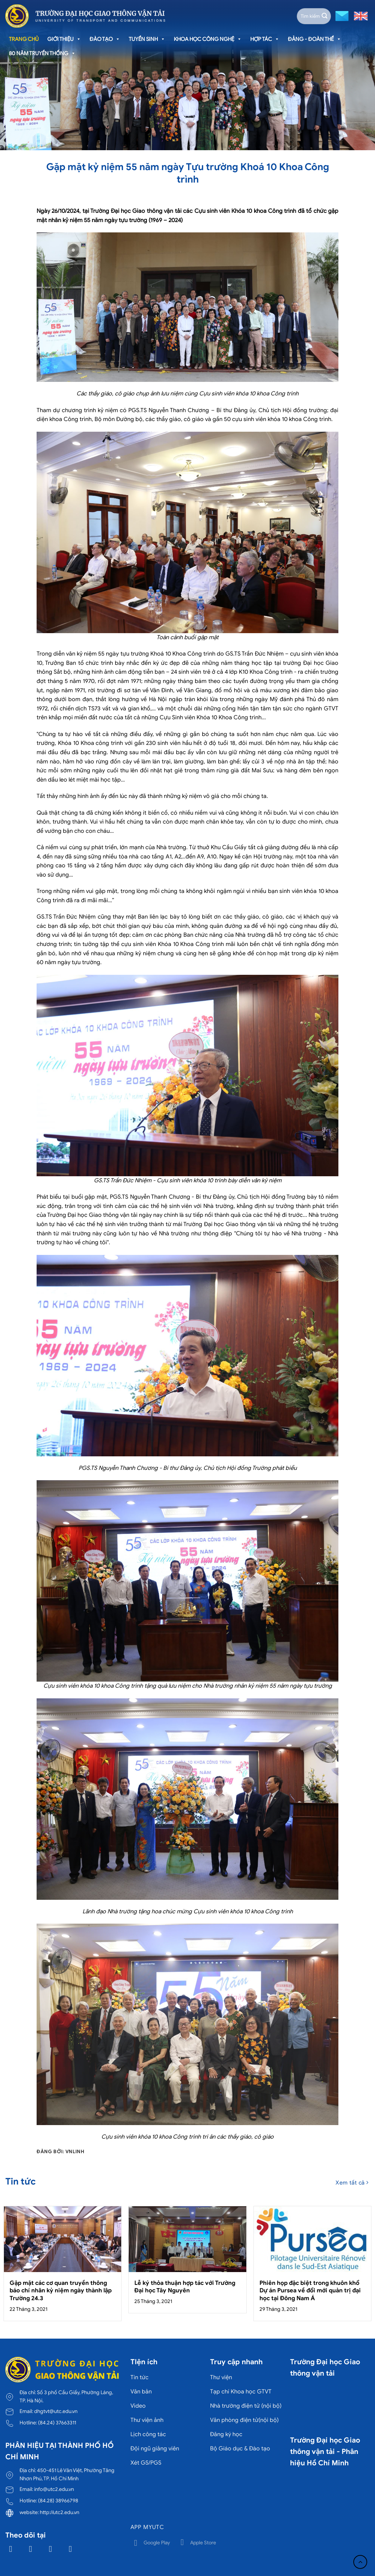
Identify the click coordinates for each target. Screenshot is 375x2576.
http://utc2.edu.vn (59, 2512)
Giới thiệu (64, 39)
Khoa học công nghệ (208, 39)
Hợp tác (264, 39)
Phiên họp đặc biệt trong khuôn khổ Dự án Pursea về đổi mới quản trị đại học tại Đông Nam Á (310, 2290)
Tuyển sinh (147, 39)
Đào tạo (105, 39)
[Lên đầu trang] (360, 2562)
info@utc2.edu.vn (54, 2489)
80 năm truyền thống (42, 53)
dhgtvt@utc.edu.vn (55, 2411)
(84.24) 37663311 (57, 2422)
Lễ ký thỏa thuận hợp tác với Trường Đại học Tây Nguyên (184, 2286)
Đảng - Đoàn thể (314, 39)
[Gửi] (324, 16)
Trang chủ (24, 39)
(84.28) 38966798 (58, 2500)
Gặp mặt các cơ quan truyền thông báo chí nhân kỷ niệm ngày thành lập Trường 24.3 (61, 2290)
